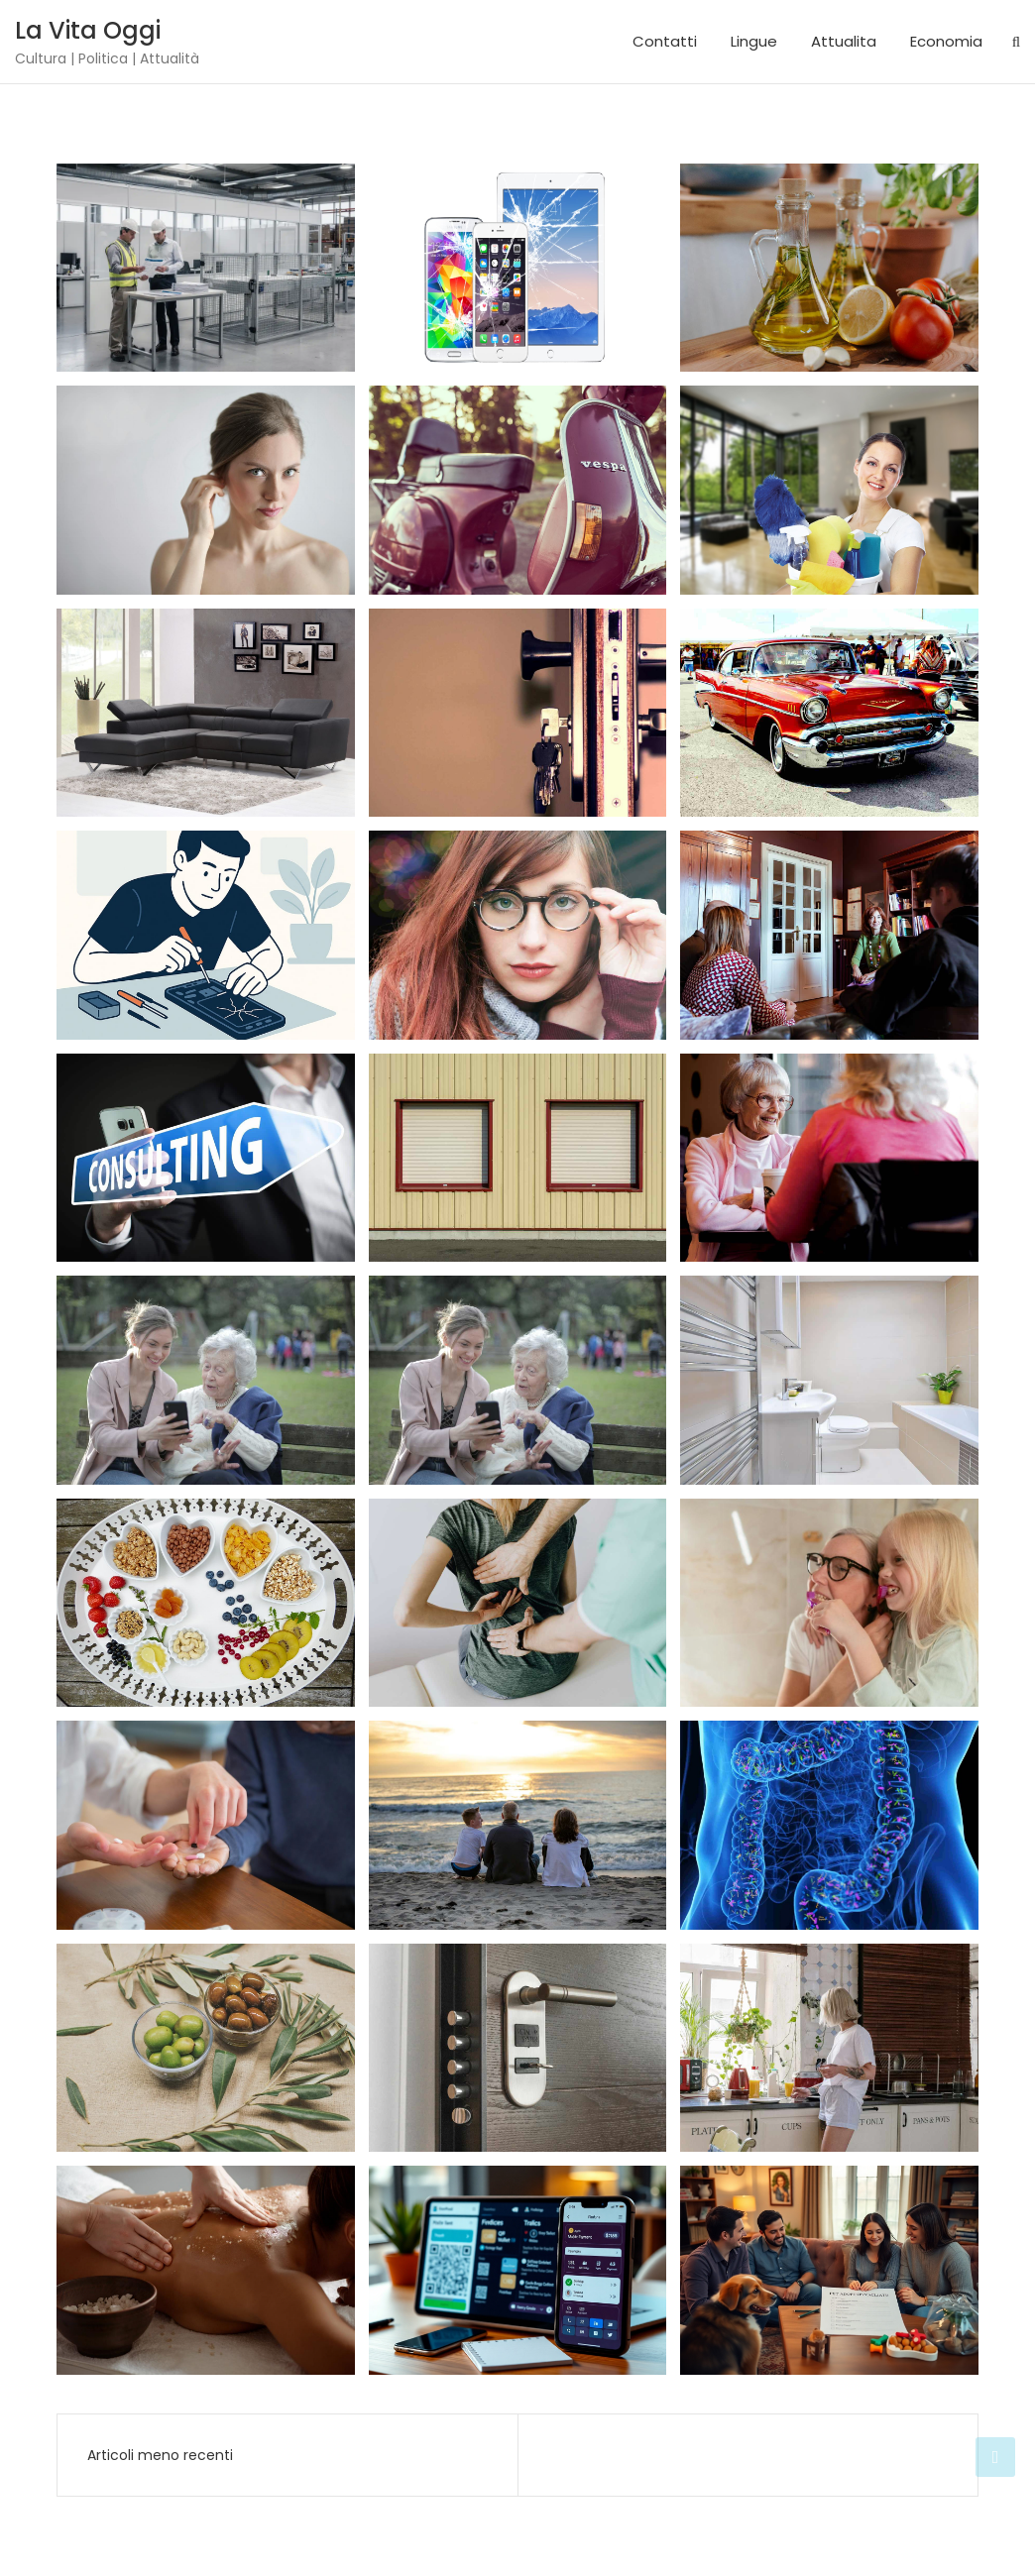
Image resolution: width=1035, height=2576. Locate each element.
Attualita (843, 41)
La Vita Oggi (88, 30)
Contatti (664, 41)
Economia (946, 41)
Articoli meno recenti (160, 2455)
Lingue (754, 41)
